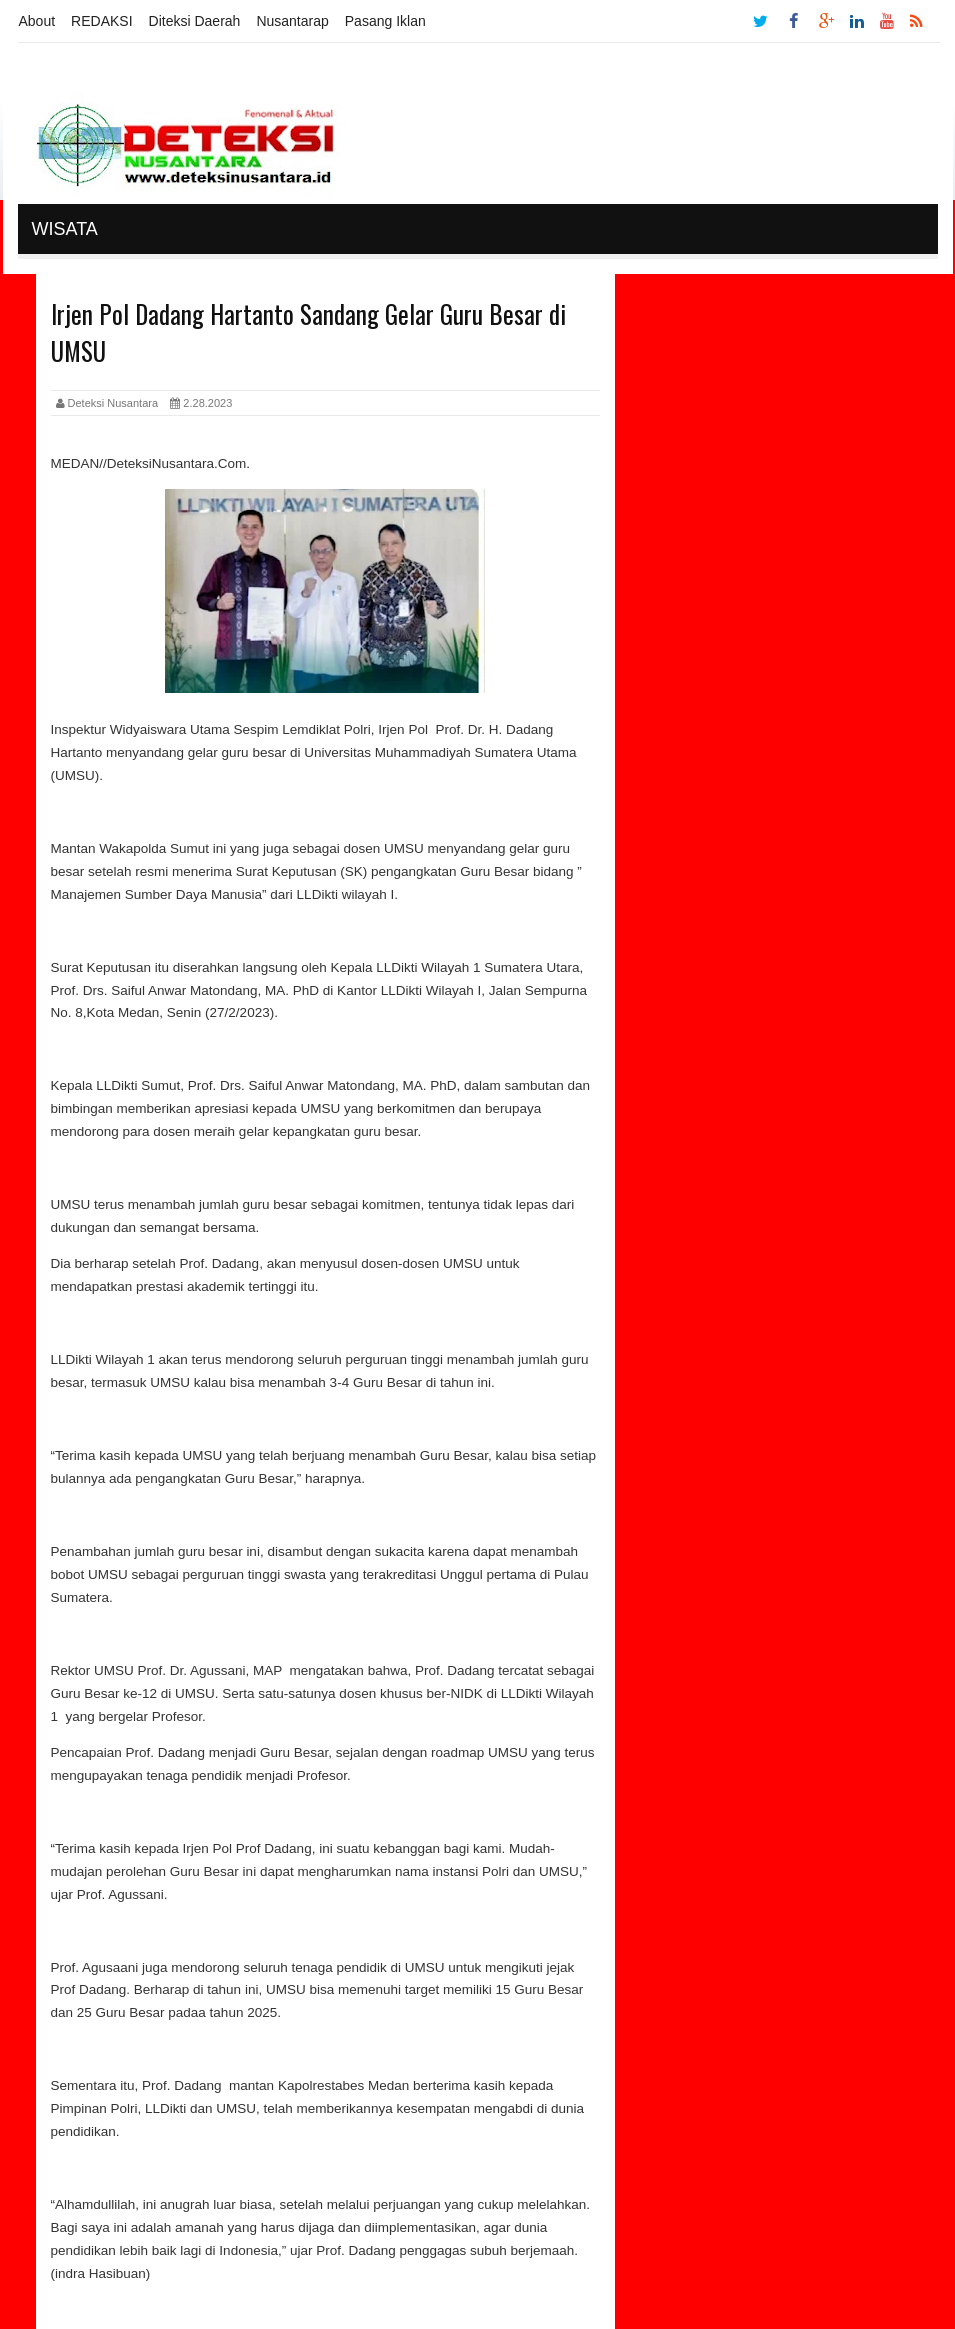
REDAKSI (101, 21)
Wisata (65, 229)
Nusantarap (292, 21)
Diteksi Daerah (195, 21)
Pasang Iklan (385, 21)
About (37, 21)
